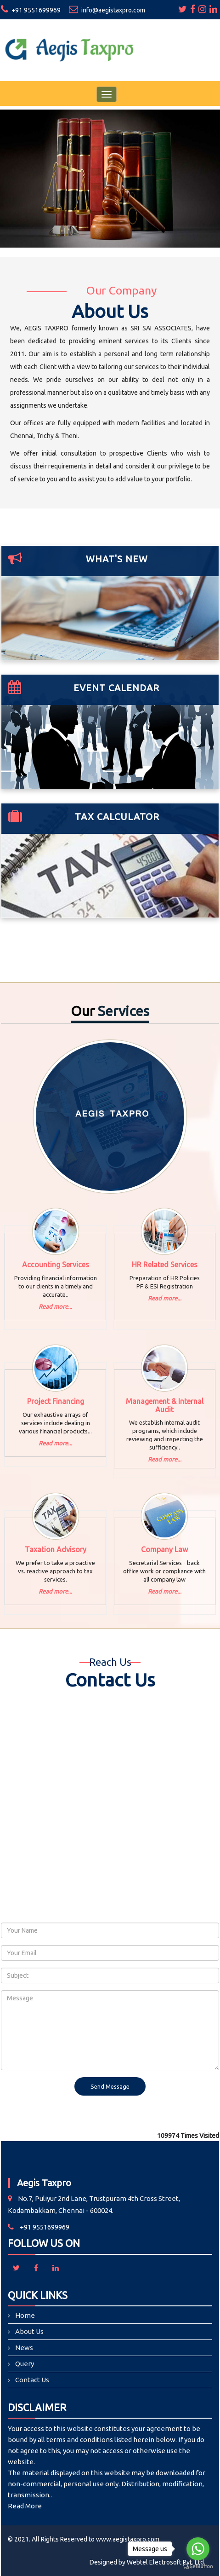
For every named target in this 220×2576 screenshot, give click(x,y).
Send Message (110, 2086)
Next (206, 192)
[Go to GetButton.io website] (198, 2567)
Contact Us (32, 2380)
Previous (13, 192)
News (24, 2347)
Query (24, 2364)
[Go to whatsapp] (197, 2548)
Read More (25, 2506)
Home (25, 2315)
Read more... (55, 1306)
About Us (29, 2331)
